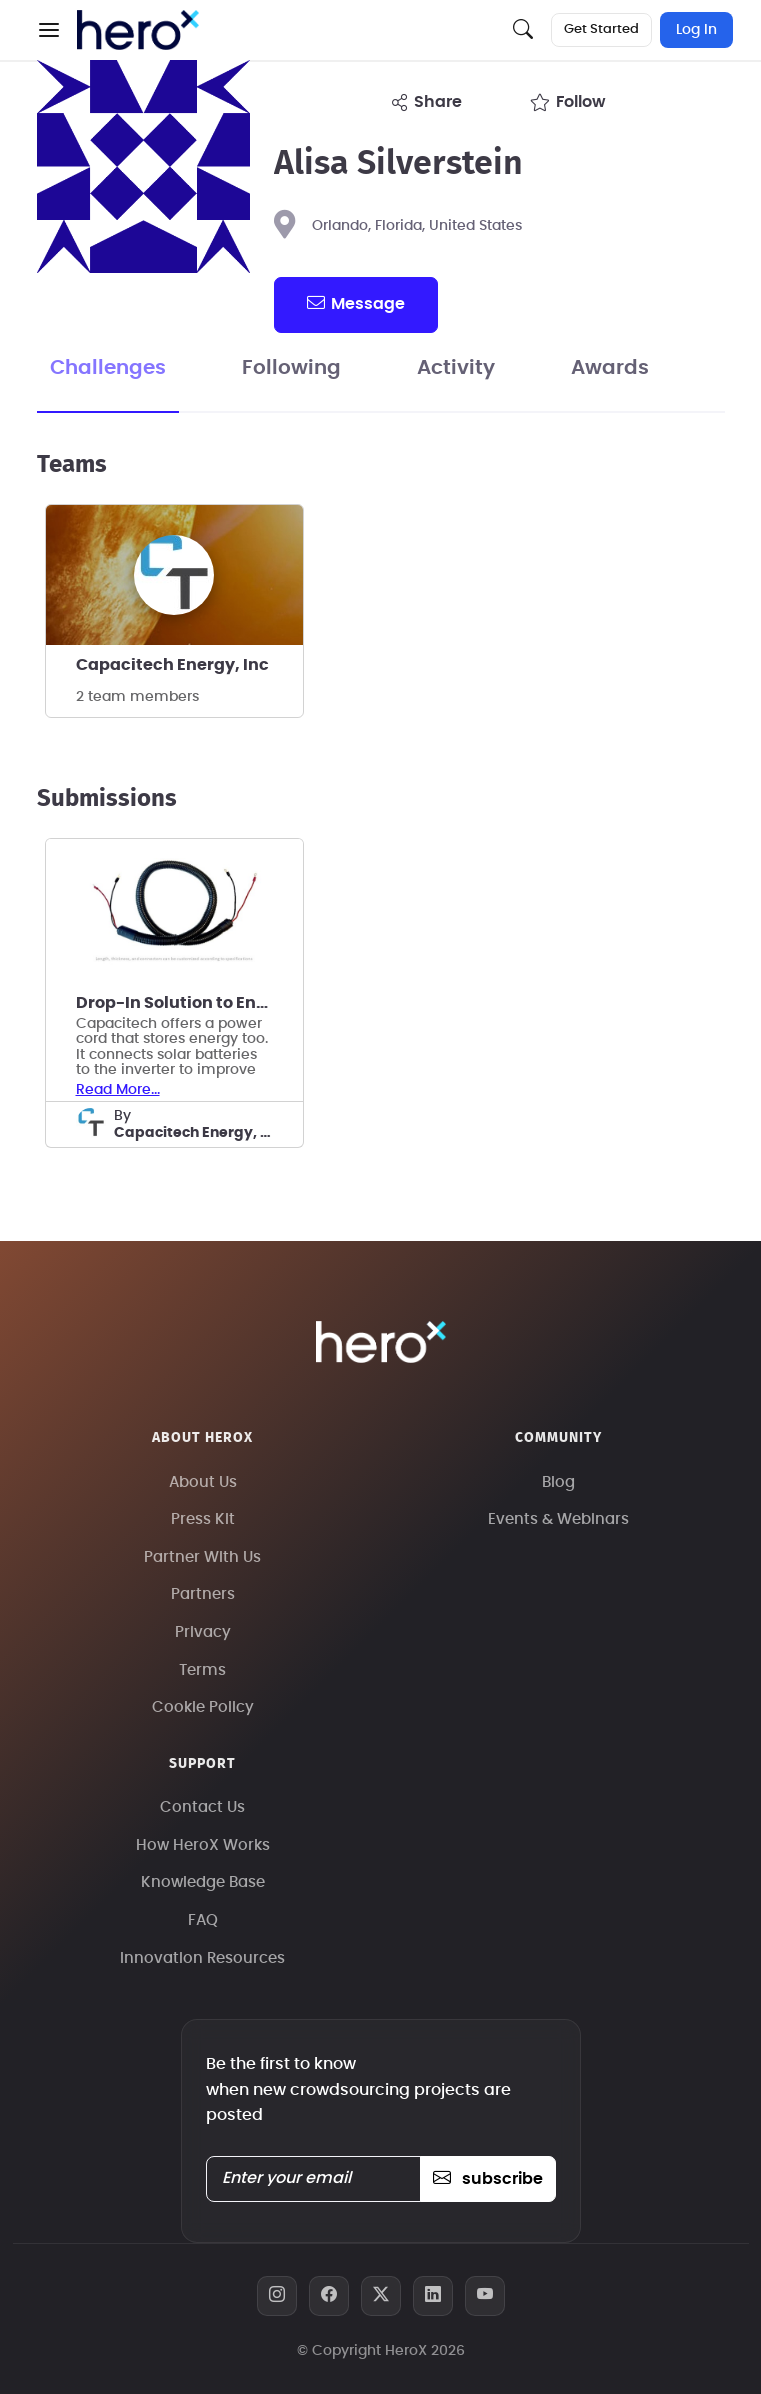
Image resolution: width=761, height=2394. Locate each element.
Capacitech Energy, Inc (172, 665)
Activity (456, 368)
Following (291, 368)
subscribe (487, 2179)
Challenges (108, 368)
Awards (610, 368)
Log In (696, 30)
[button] (49, 30)
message (356, 303)
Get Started (601, 29)
